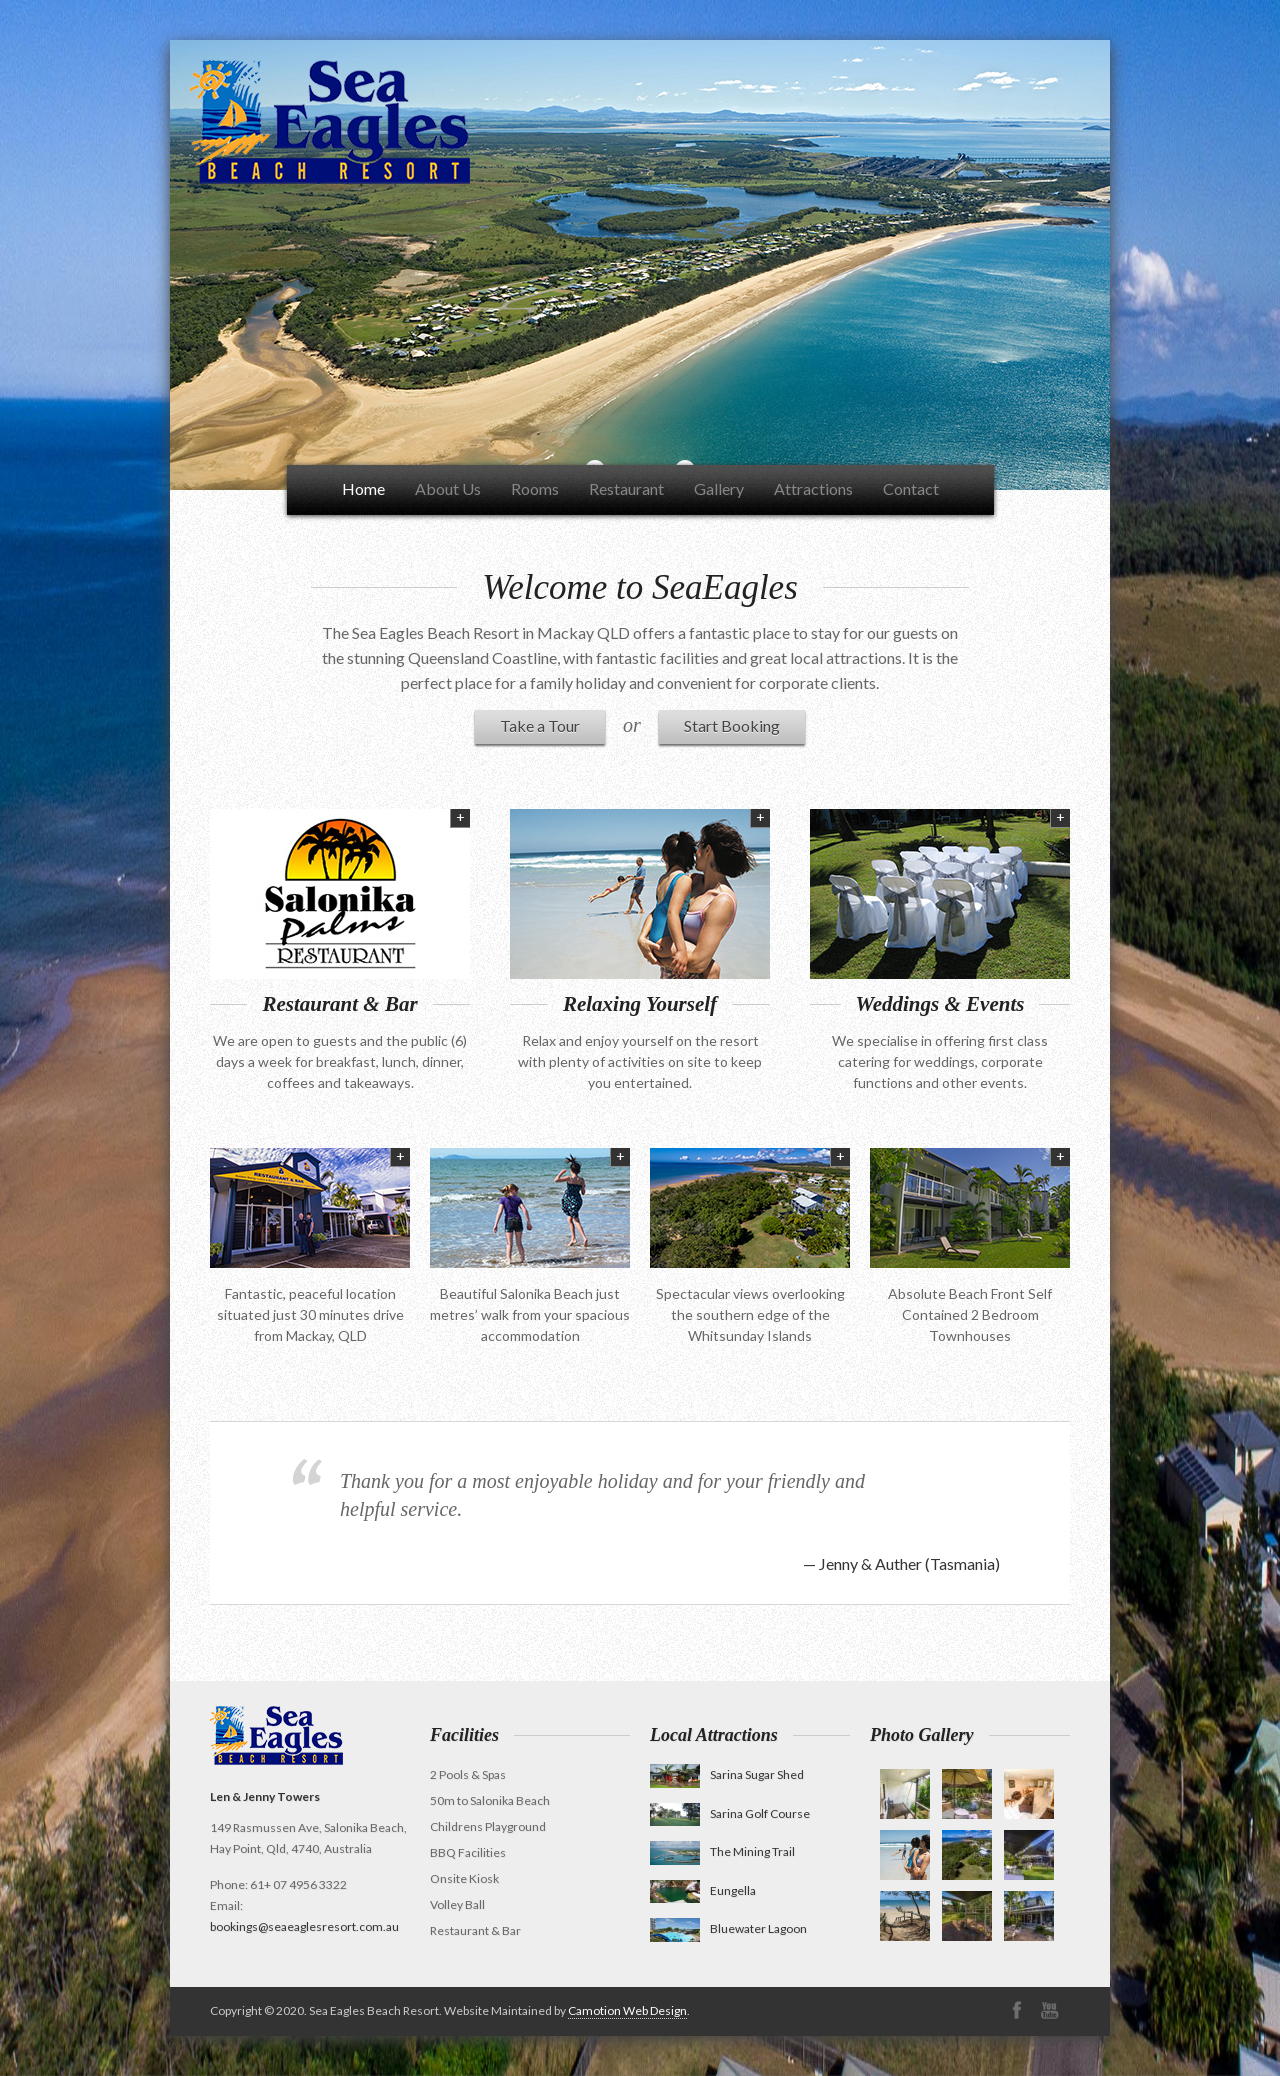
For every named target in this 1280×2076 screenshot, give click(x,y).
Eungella (733, 1890)
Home (363, 488)
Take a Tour (540, 725)
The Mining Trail (752, 1851)
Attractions (813, 488)
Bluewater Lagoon (758, 1928)
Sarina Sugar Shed (757, 1774)
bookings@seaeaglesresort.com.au (304, 1926)
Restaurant (626, 488)
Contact (911, 488)
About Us (448, 488)
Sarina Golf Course (760, 1813)
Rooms (535, 488)
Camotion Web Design (627, 2010)
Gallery (719, 488)
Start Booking (732, 725)
